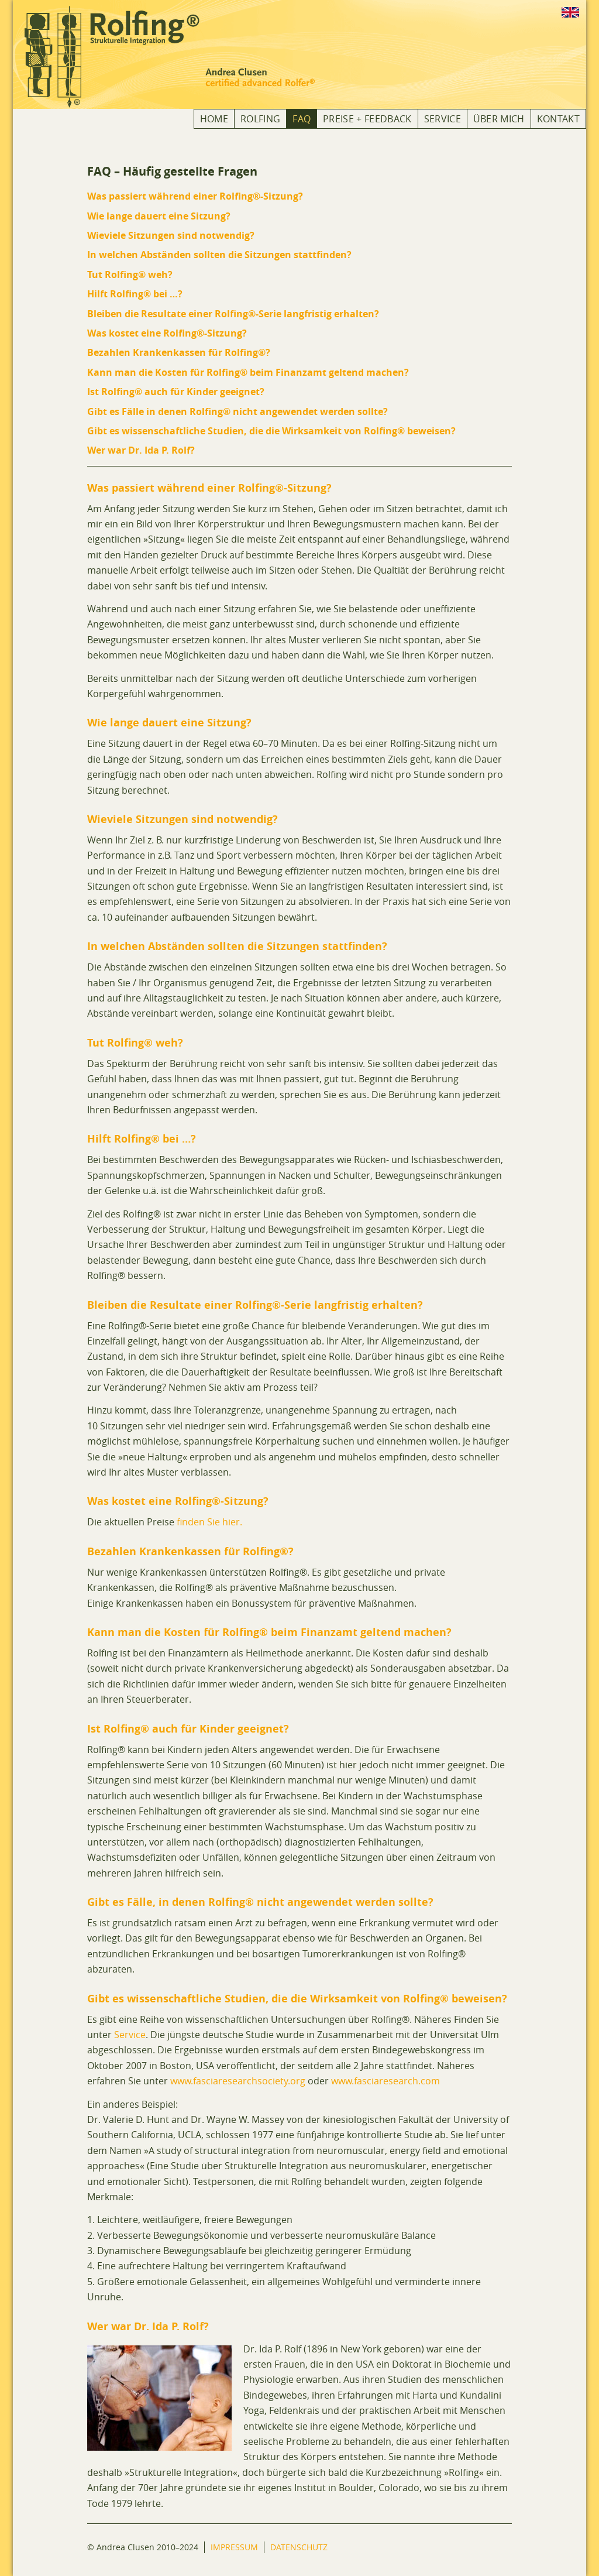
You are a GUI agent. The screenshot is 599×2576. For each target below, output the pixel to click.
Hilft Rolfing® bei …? (135, 293)
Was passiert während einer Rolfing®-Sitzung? (195, 196)
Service (442, 118)
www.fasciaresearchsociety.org (237, 2080)
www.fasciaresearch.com (385, 2080)
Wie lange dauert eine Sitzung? (158, 216)
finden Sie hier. (209, 1521)
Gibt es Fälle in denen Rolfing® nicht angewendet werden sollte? (237, 411)
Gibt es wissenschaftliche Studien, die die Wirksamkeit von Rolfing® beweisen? (271, 430)
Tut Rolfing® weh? (130, 274)
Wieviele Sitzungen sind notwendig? (170, 235)
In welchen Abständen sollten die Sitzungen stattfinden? (219, 254)
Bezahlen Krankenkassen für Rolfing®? (178, 352)
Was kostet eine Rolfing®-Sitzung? (167, 333)
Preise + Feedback (367, 118)
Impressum (234, 2547)
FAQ (301, 118)
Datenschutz (299, 2547)
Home (214, 118)
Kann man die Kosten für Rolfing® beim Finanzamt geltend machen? (248, 372)
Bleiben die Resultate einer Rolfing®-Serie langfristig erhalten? (233, 313)
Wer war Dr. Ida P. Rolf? (141, 450)
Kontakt (558, 118)
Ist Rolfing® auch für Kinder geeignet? (175, 391)
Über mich (499, 118)
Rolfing (260, 118)
